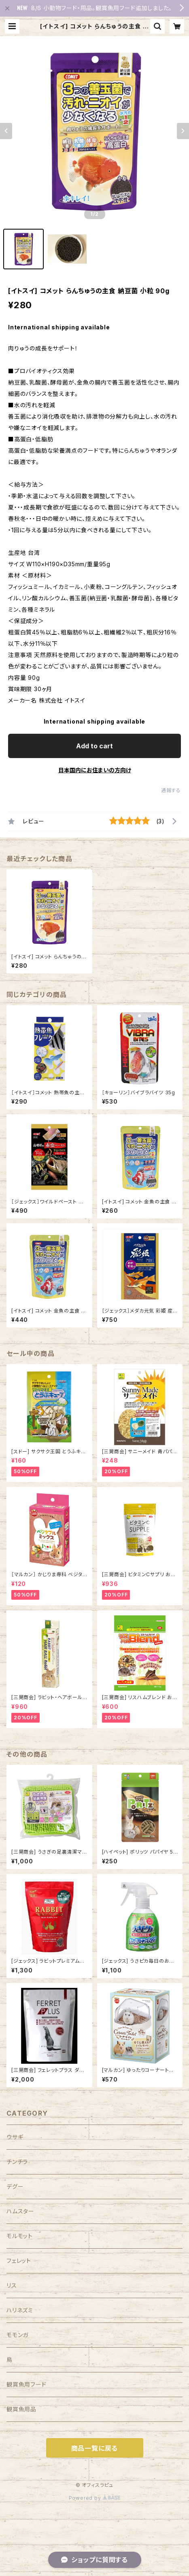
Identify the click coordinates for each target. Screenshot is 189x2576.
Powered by (95, 2498)
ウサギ (14, 2136)
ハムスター (20, 2211)
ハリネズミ (19, 2310)
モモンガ (17, 2334)
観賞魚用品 (21, 2409)
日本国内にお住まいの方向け (94, 770)
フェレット (18, 2260)
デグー (14, 2186)
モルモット (19, 2235)
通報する (171, 790)
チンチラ (17, 2161)
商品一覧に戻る (94, 2448)
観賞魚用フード (26, 2384)
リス (11, 2285)
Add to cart (94, 746)
